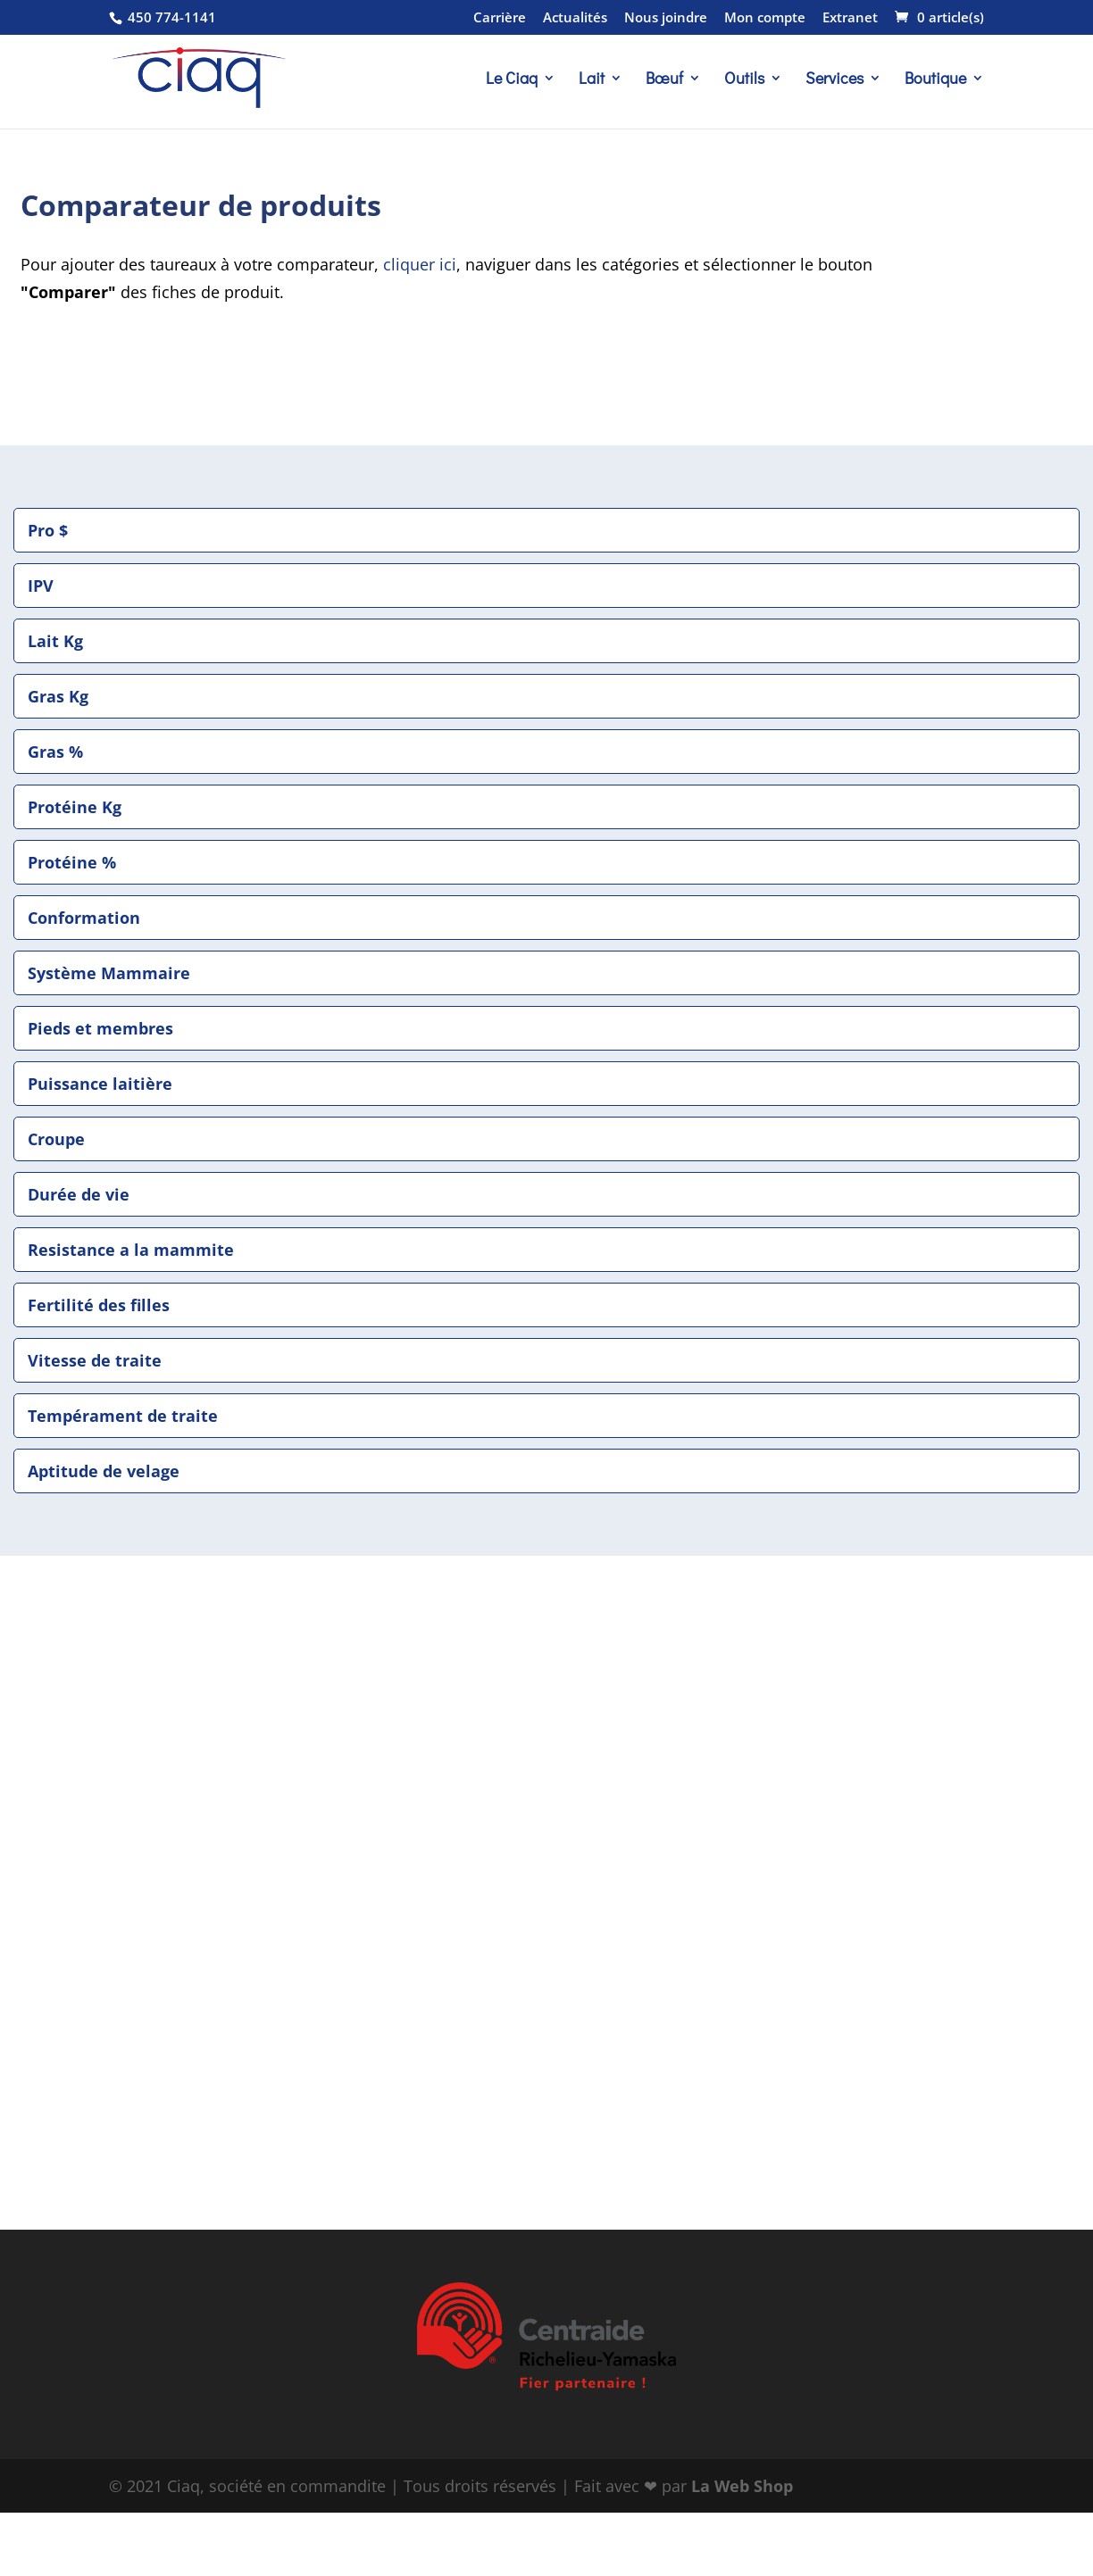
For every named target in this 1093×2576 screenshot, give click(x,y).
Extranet (850, 18)
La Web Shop (742, 2486)
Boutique (935, 79)
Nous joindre (665, 18)
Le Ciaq (512, 79)
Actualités (575, 18)
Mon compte (764, 18)
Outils (744, 79)
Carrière (499, 18)
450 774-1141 (170, 17)
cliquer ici (419, 264)
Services (834, 79)
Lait (592, 79)
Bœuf (664, 79)
